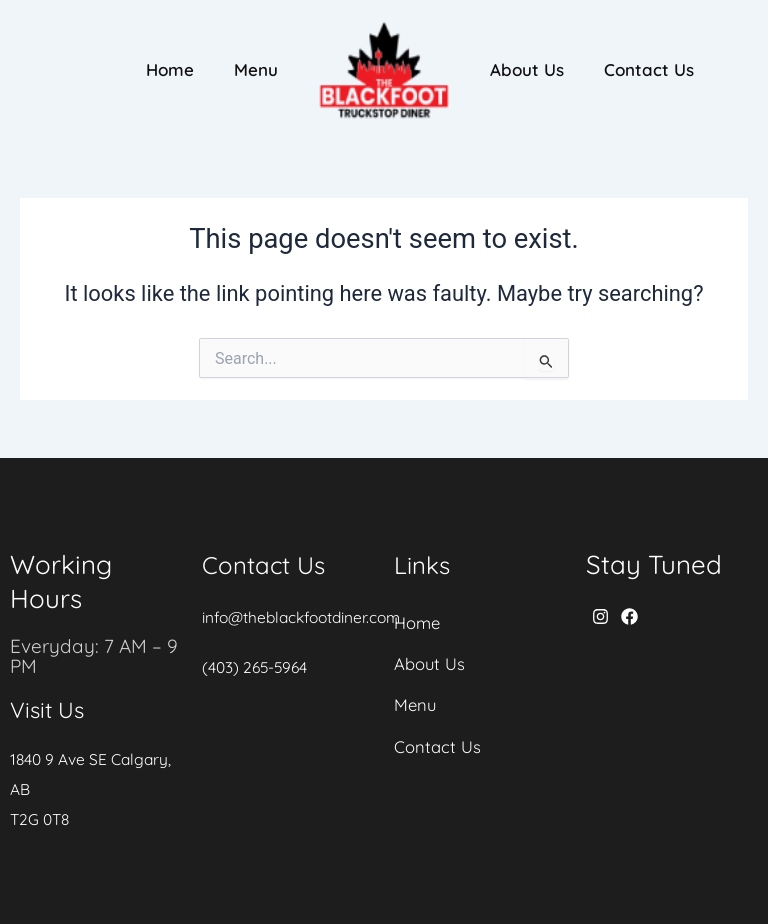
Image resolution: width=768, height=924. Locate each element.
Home (170, 69)
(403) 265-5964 (257, 667)
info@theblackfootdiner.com (306, 617)
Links (424, 564)
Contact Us (649, 69)
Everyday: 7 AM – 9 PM (96, 655)
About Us (527, 69)
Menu (256, 69)
